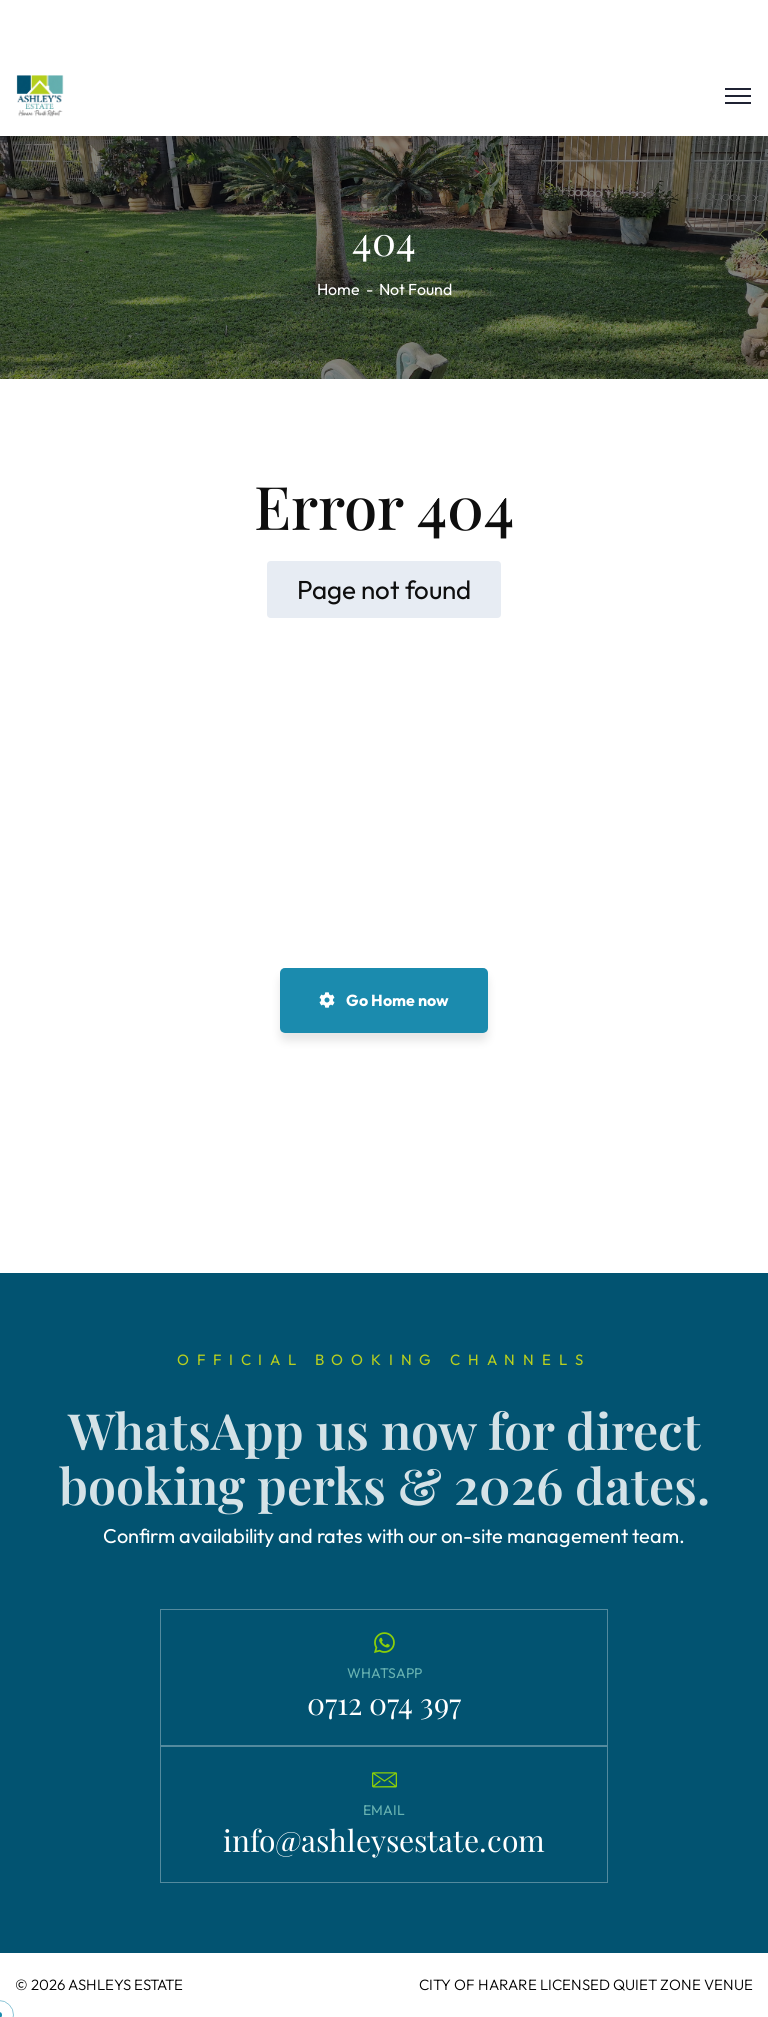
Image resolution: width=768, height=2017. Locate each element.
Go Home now (384, 1000)
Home (338, 289)
